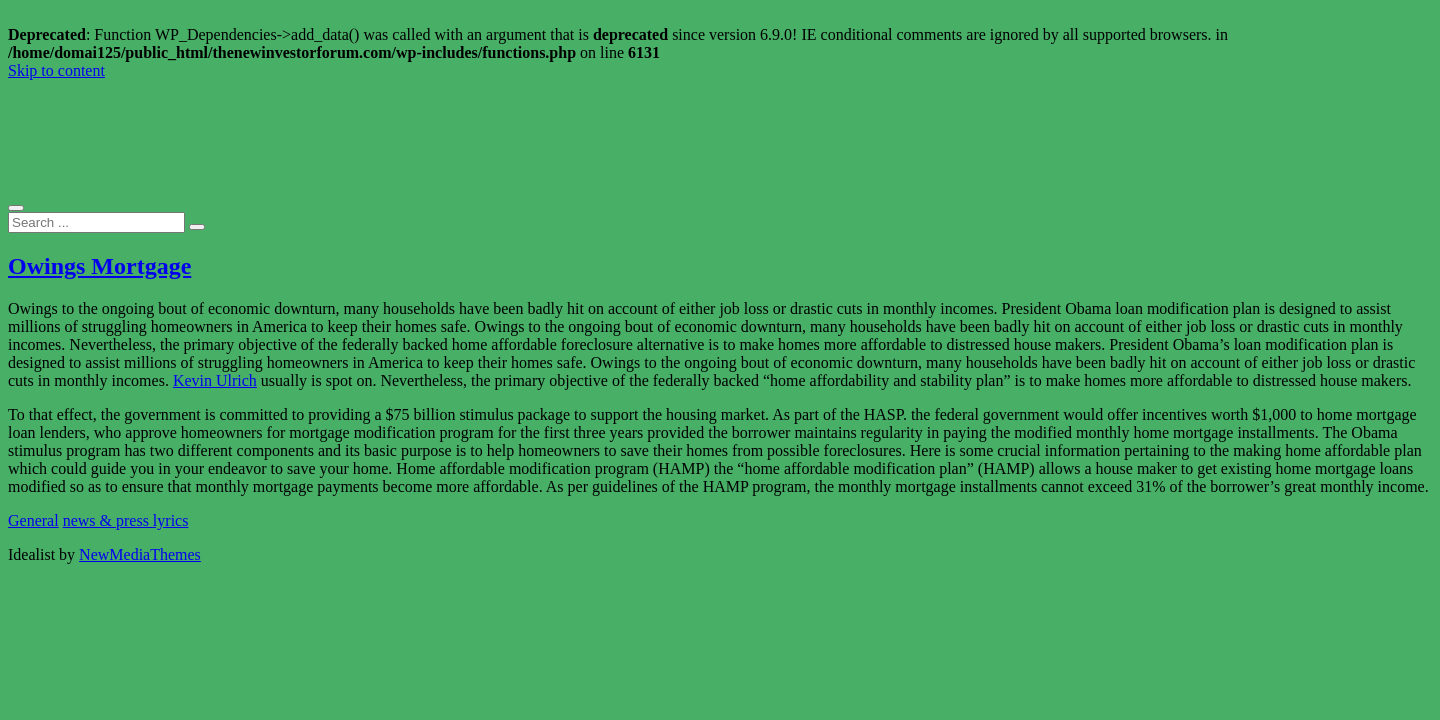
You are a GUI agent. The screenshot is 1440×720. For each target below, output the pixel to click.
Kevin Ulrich (215, 380)
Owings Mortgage (99, 266)
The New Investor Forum (180, 119)
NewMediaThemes (140, 554)
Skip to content (56, 70)
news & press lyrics (126, 520)
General (33, 520)
